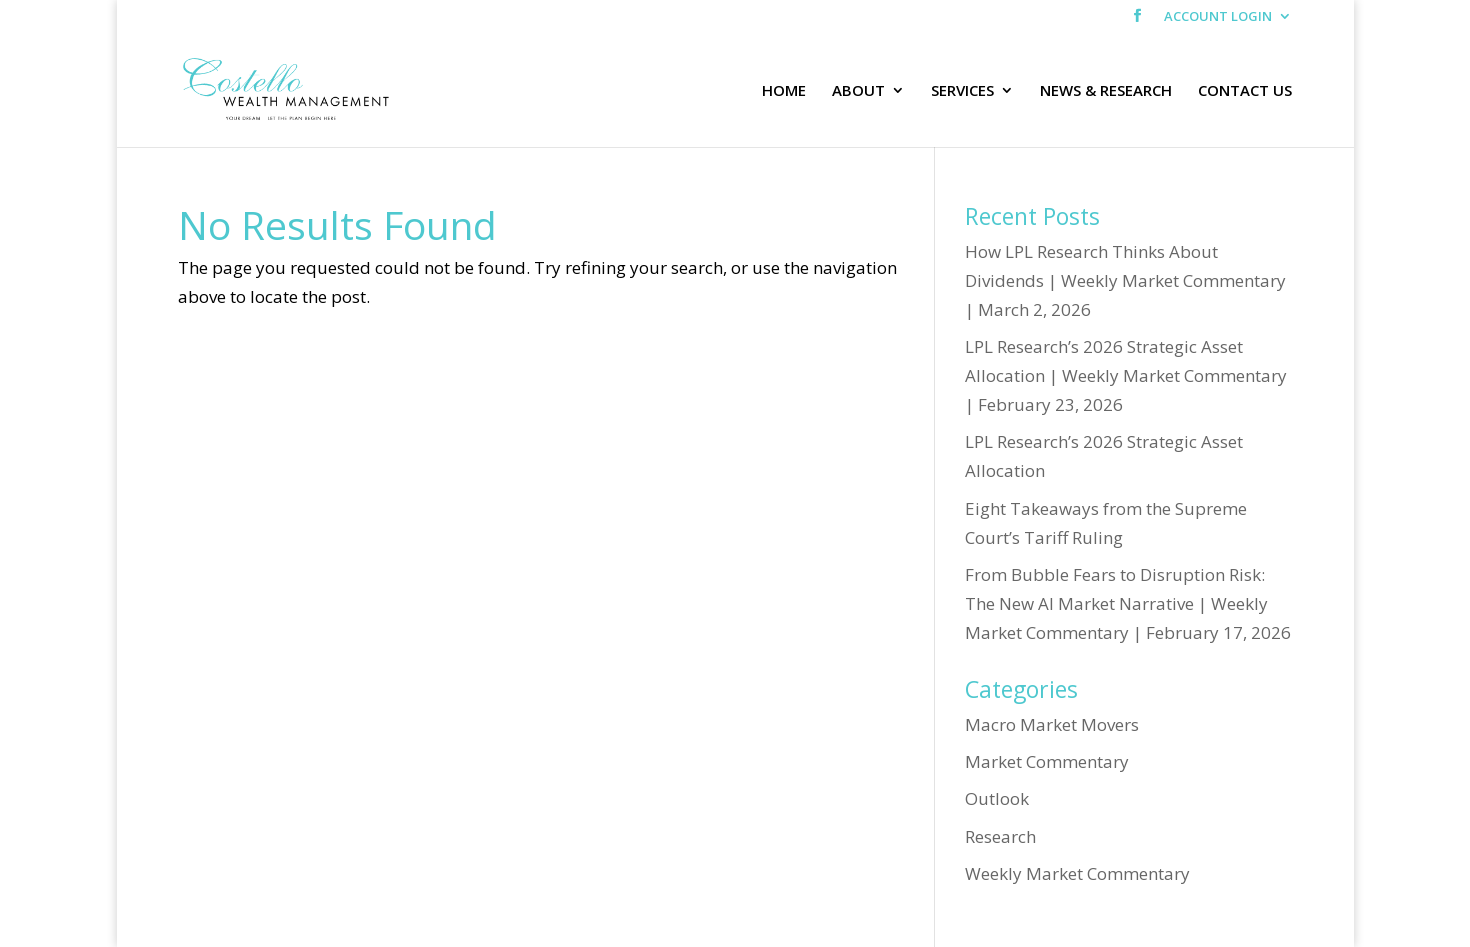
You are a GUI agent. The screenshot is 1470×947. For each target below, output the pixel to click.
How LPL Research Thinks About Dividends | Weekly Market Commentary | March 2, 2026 (1125, 280)
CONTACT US (1245, 91)
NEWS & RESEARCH (1106, 91)
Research (1000, 836)
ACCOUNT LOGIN (1218, 17)
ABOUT (858, 91)
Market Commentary (1047, 761)
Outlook (997, 798)
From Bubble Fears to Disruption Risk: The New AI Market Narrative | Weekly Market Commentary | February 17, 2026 (1128, 603)
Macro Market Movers (1052, 724)
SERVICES (962, 91)
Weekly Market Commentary (1077, 873)
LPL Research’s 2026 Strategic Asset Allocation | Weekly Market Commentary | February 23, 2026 (1126, 375)
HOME (784, 91)
